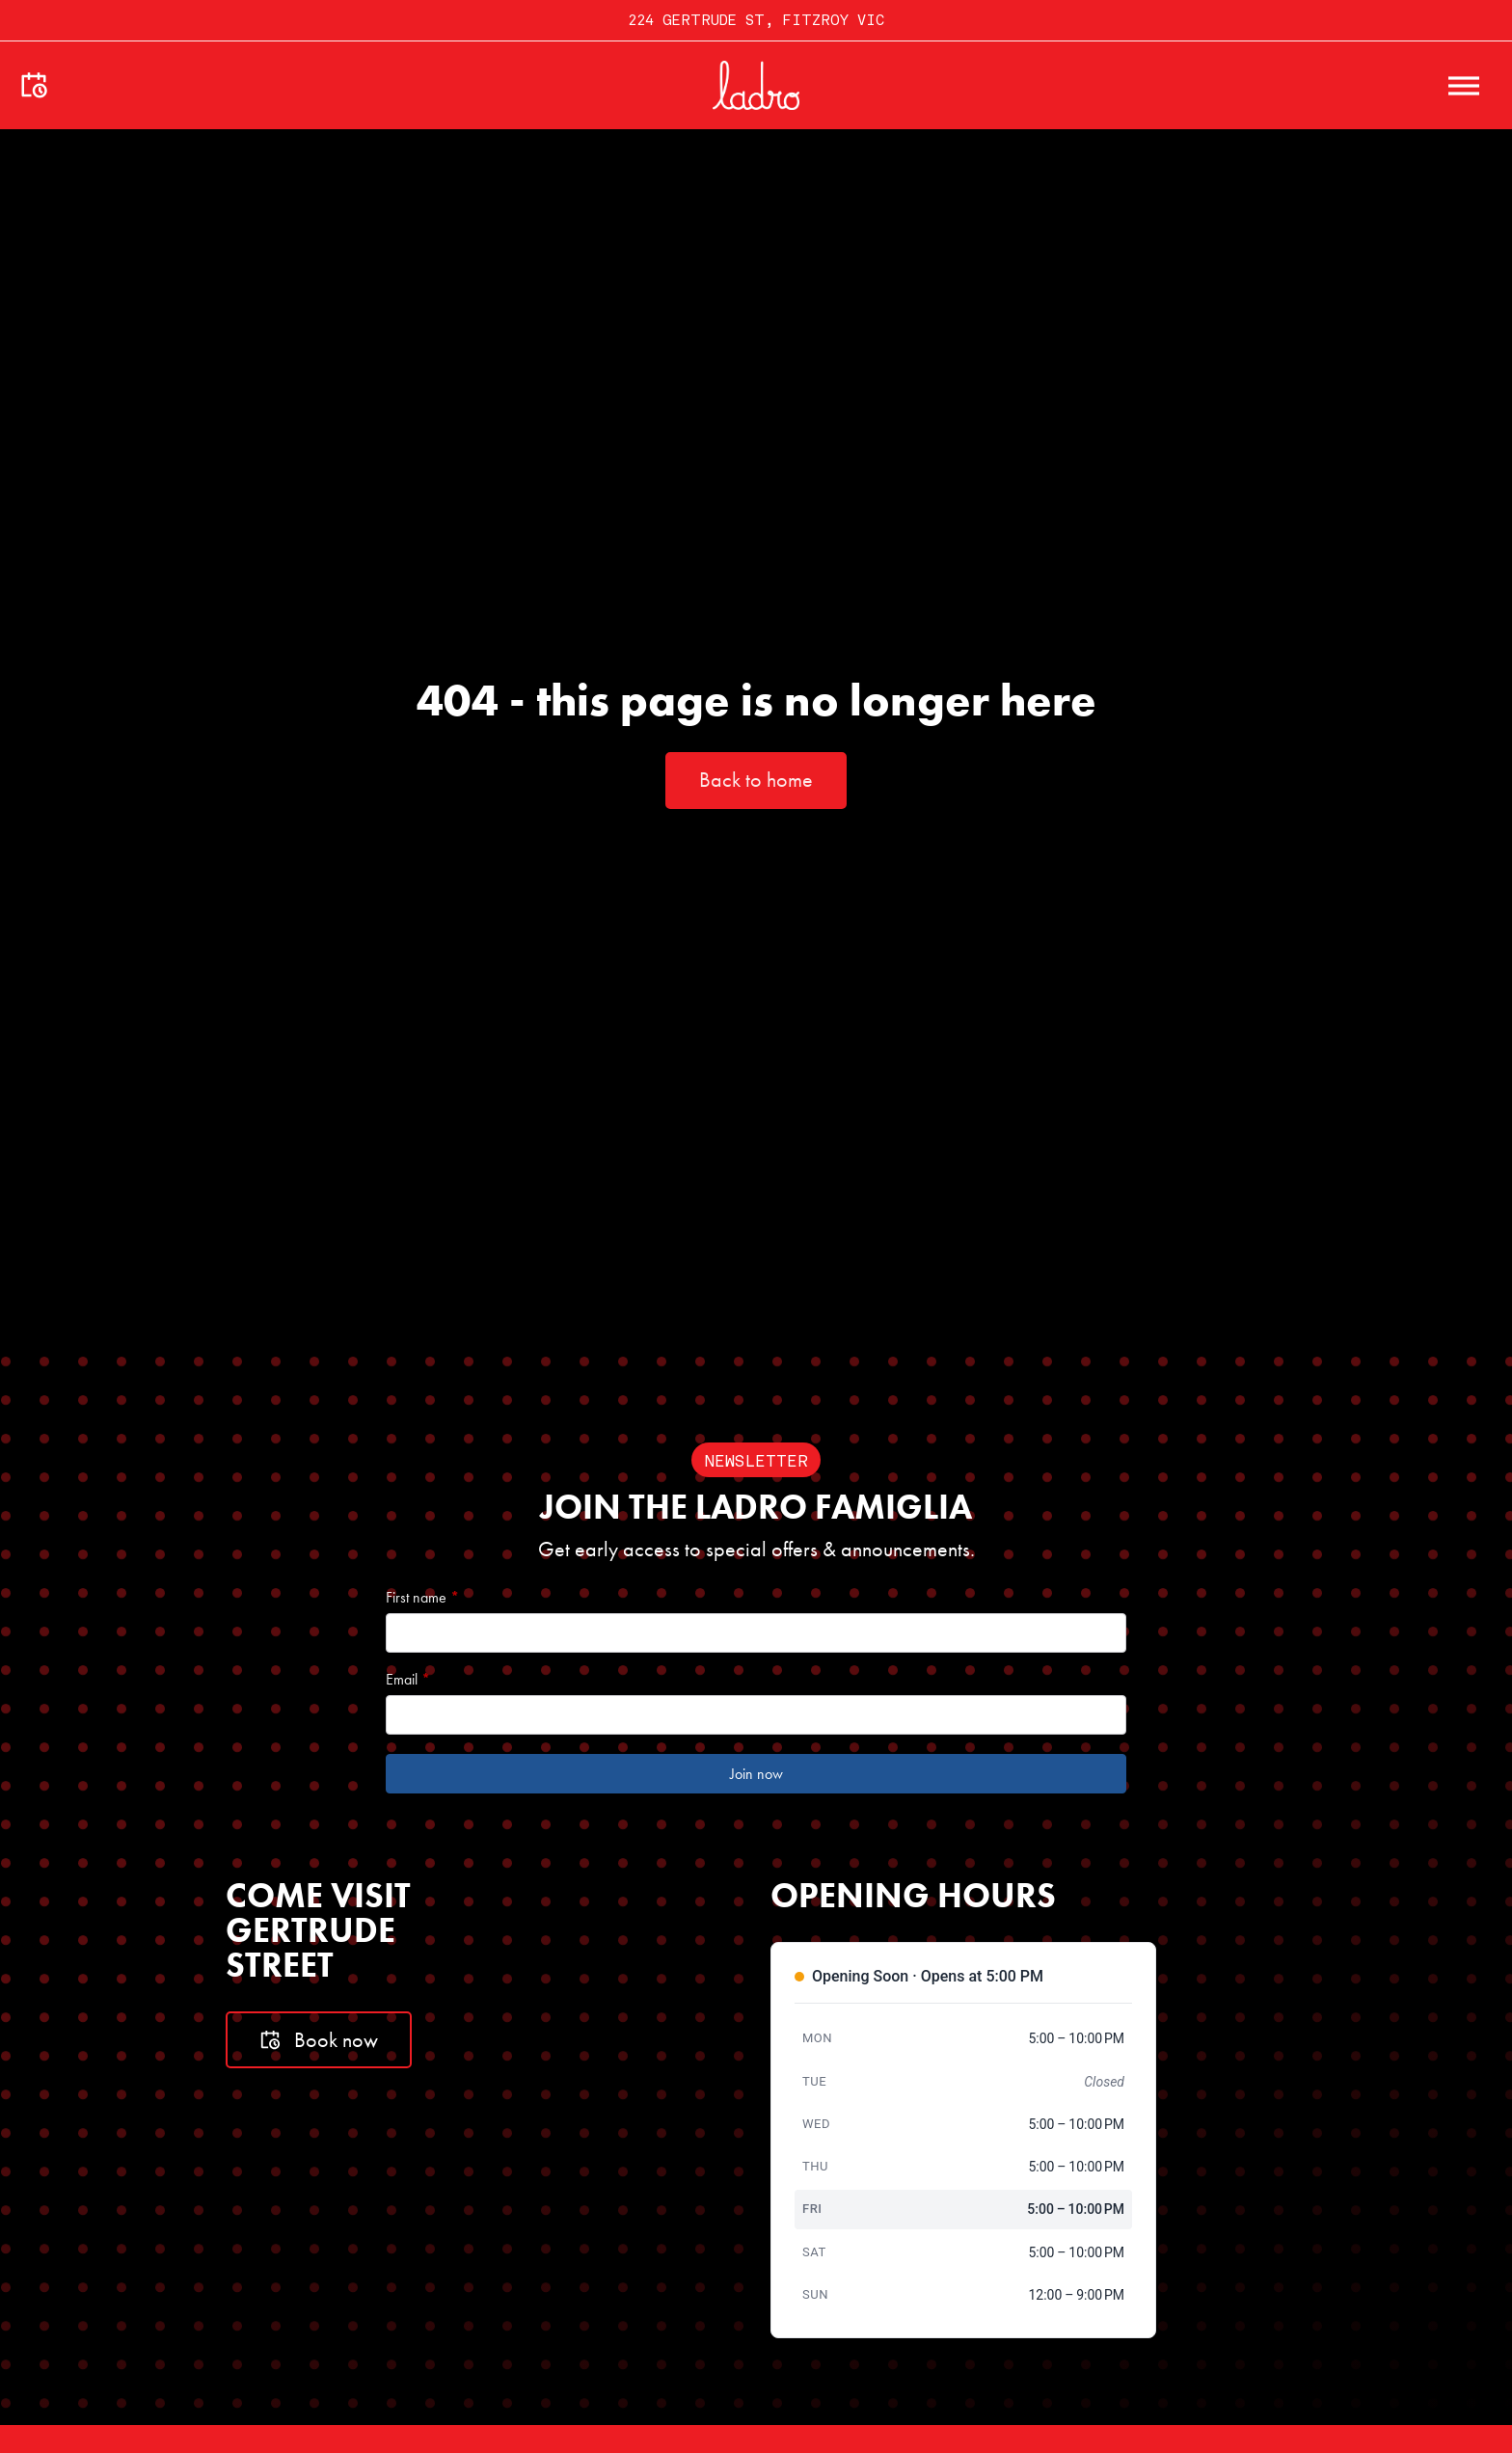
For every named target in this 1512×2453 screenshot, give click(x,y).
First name (422, 1597)
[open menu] (1464, 86)
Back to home (756, 780)
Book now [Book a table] (318, 2040)
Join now (756, 1774)
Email (408, 1679)
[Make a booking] (33, 85)
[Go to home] (756, 85)
